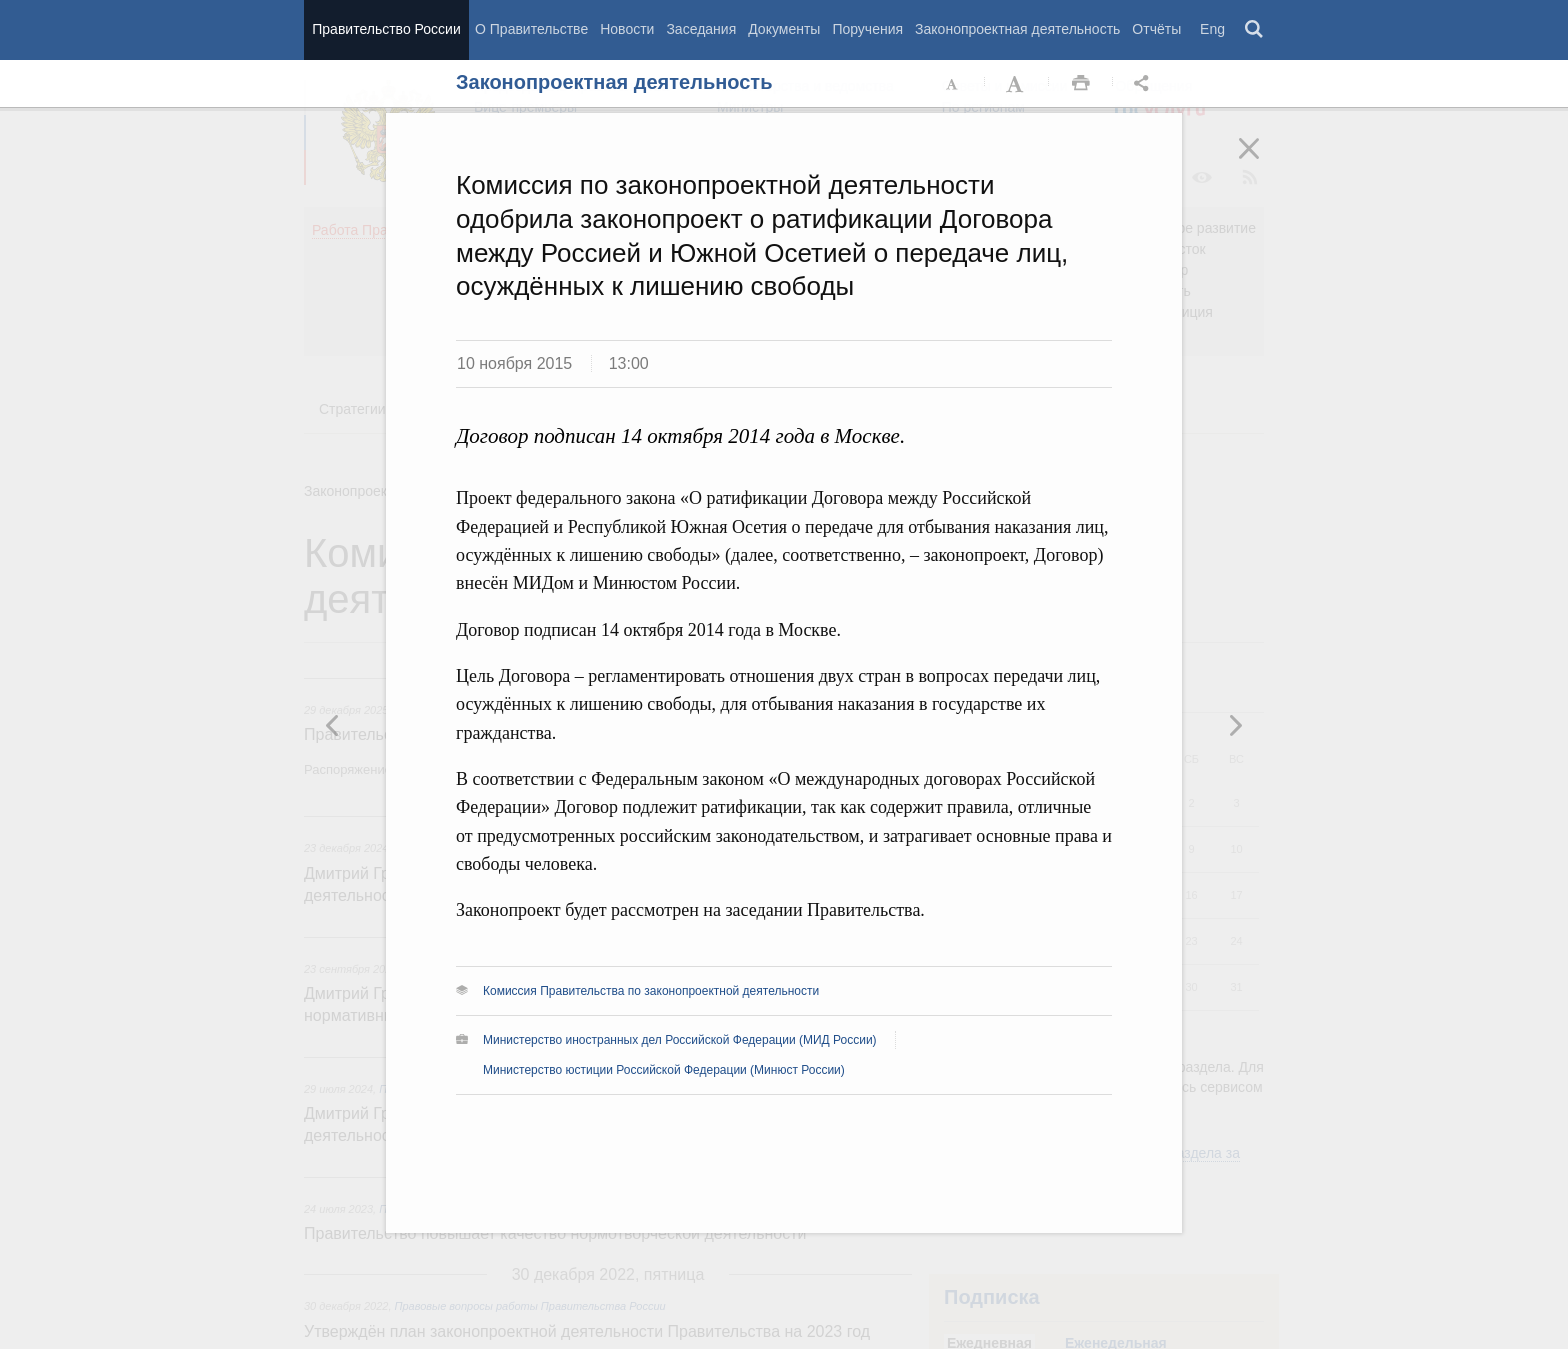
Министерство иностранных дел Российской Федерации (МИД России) (680, 1040)
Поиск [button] (1255, 30)
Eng (1212, 29)
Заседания (701, 29)
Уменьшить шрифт (953, 84)
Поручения (867, 29)
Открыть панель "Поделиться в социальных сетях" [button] (1145, 84)
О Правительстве (531, 29)
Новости (627, 29)
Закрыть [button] (1263, 162)
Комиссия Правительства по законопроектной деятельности (651, 991)
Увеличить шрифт (1017, 84)
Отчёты (1156, 29)
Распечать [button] (1081, 84)
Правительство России (386, 29)
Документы (784, 29)
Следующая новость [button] (333, 725)
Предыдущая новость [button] (1235, 725)
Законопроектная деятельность (1017, 29)
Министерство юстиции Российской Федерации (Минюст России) (664, 1070)
